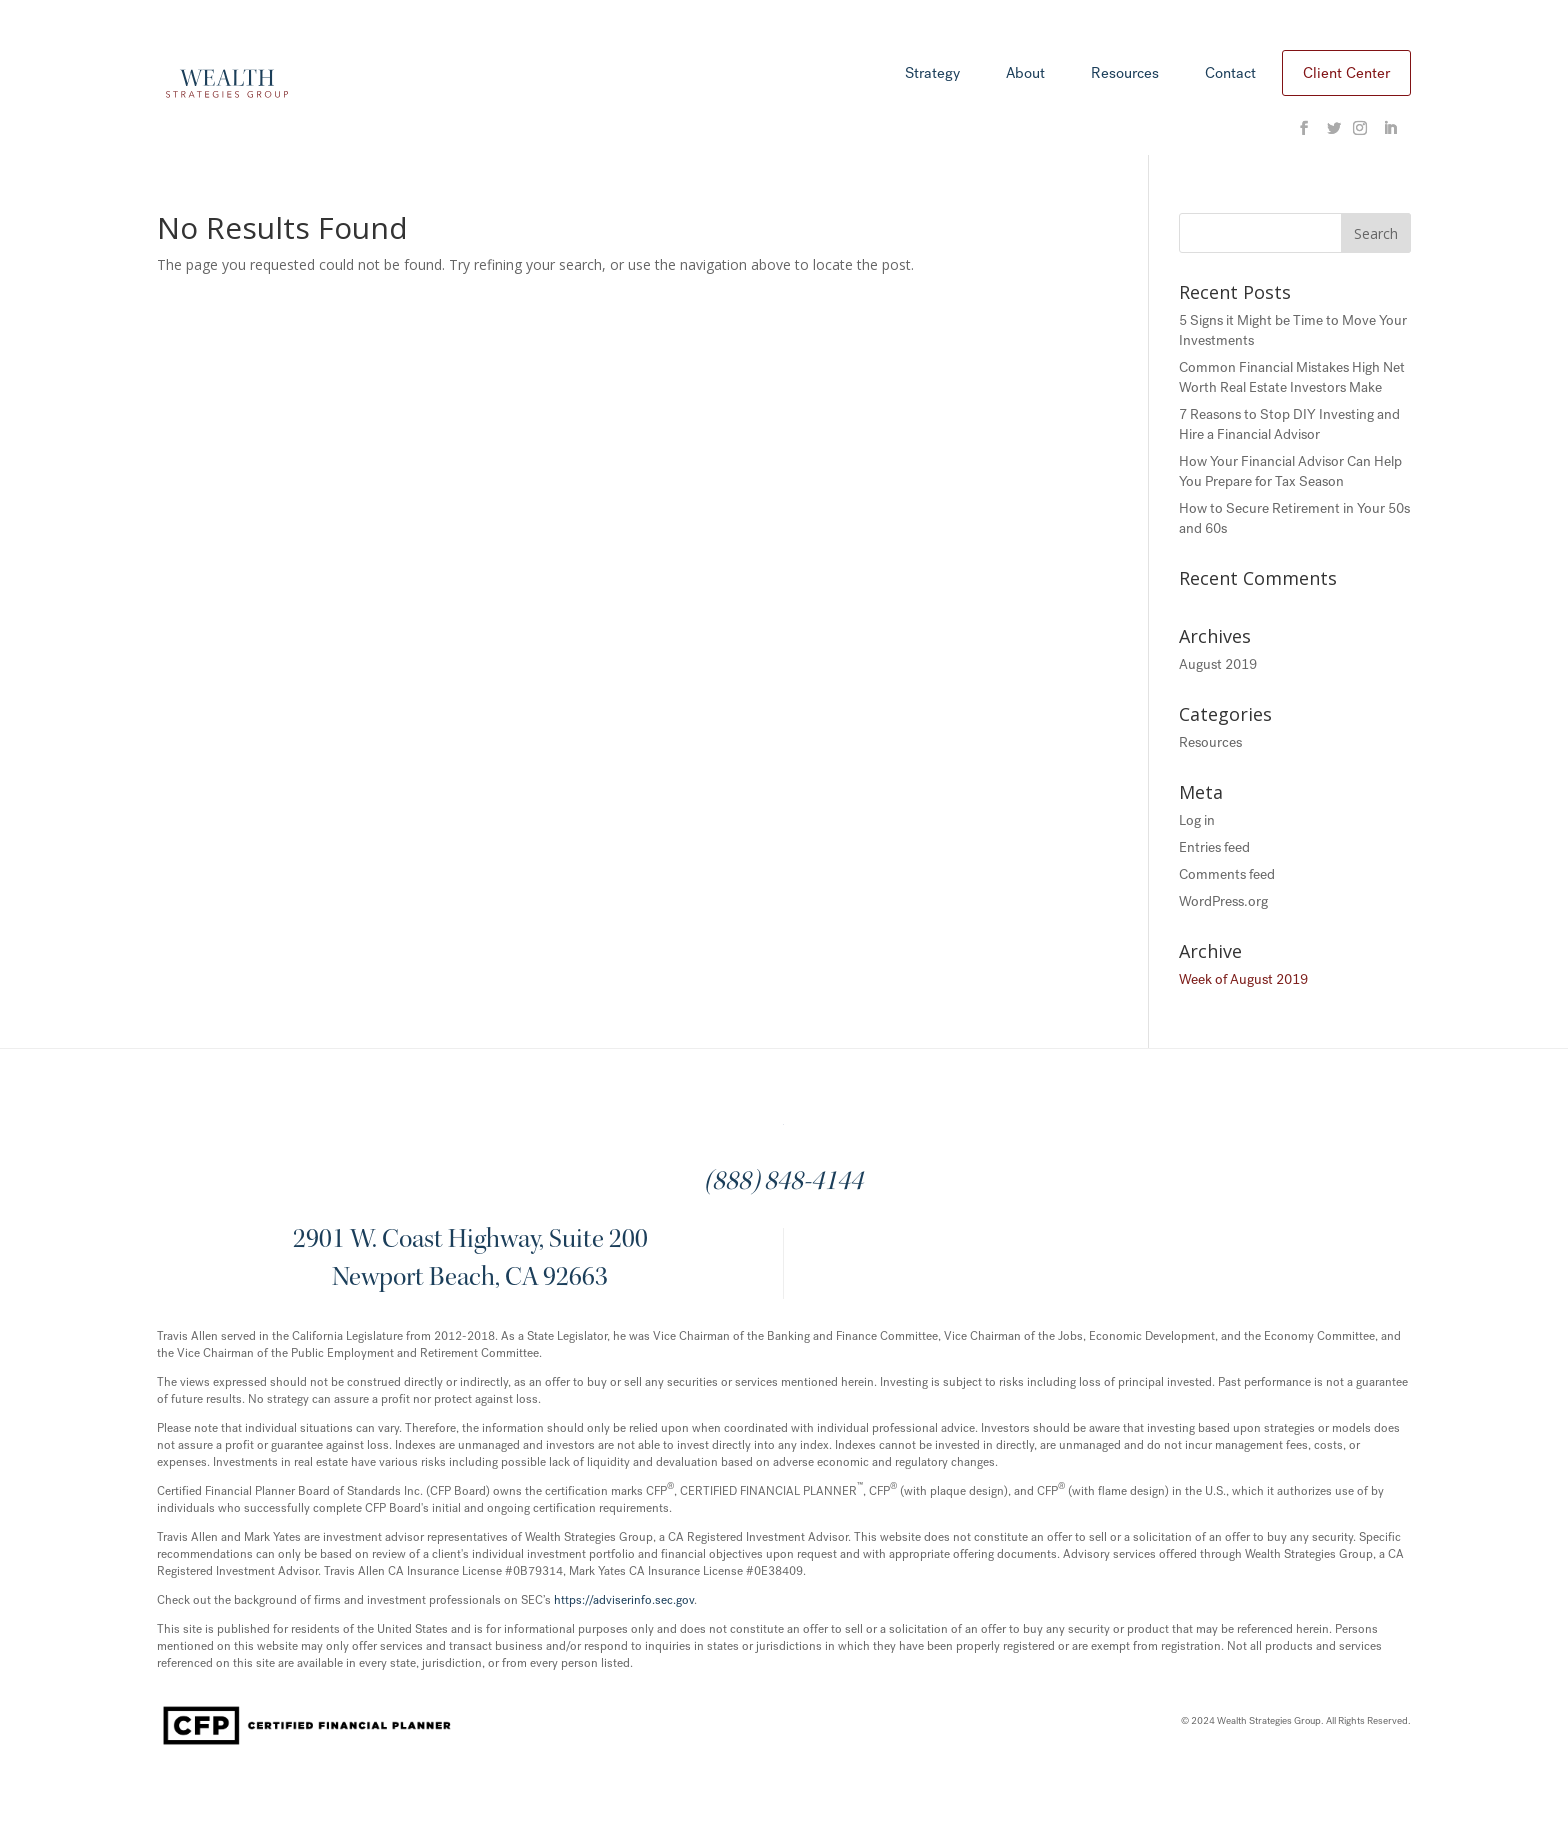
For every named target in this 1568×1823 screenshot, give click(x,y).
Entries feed (1214, 847)
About (1025, 74)
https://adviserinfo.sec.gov (624, 1600)
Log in (1197, 820)
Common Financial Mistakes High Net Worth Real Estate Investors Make (1292, 377)
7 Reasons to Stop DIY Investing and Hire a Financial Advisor (1289, 424)
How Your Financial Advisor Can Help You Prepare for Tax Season (1290, 471)
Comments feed (1227, 874)
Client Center (1346, 73)
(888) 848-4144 (783, 1183)
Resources (1125, 74)
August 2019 (1218, 664)
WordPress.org (1223, 901)
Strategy (932, 74)
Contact (1230, 74)
